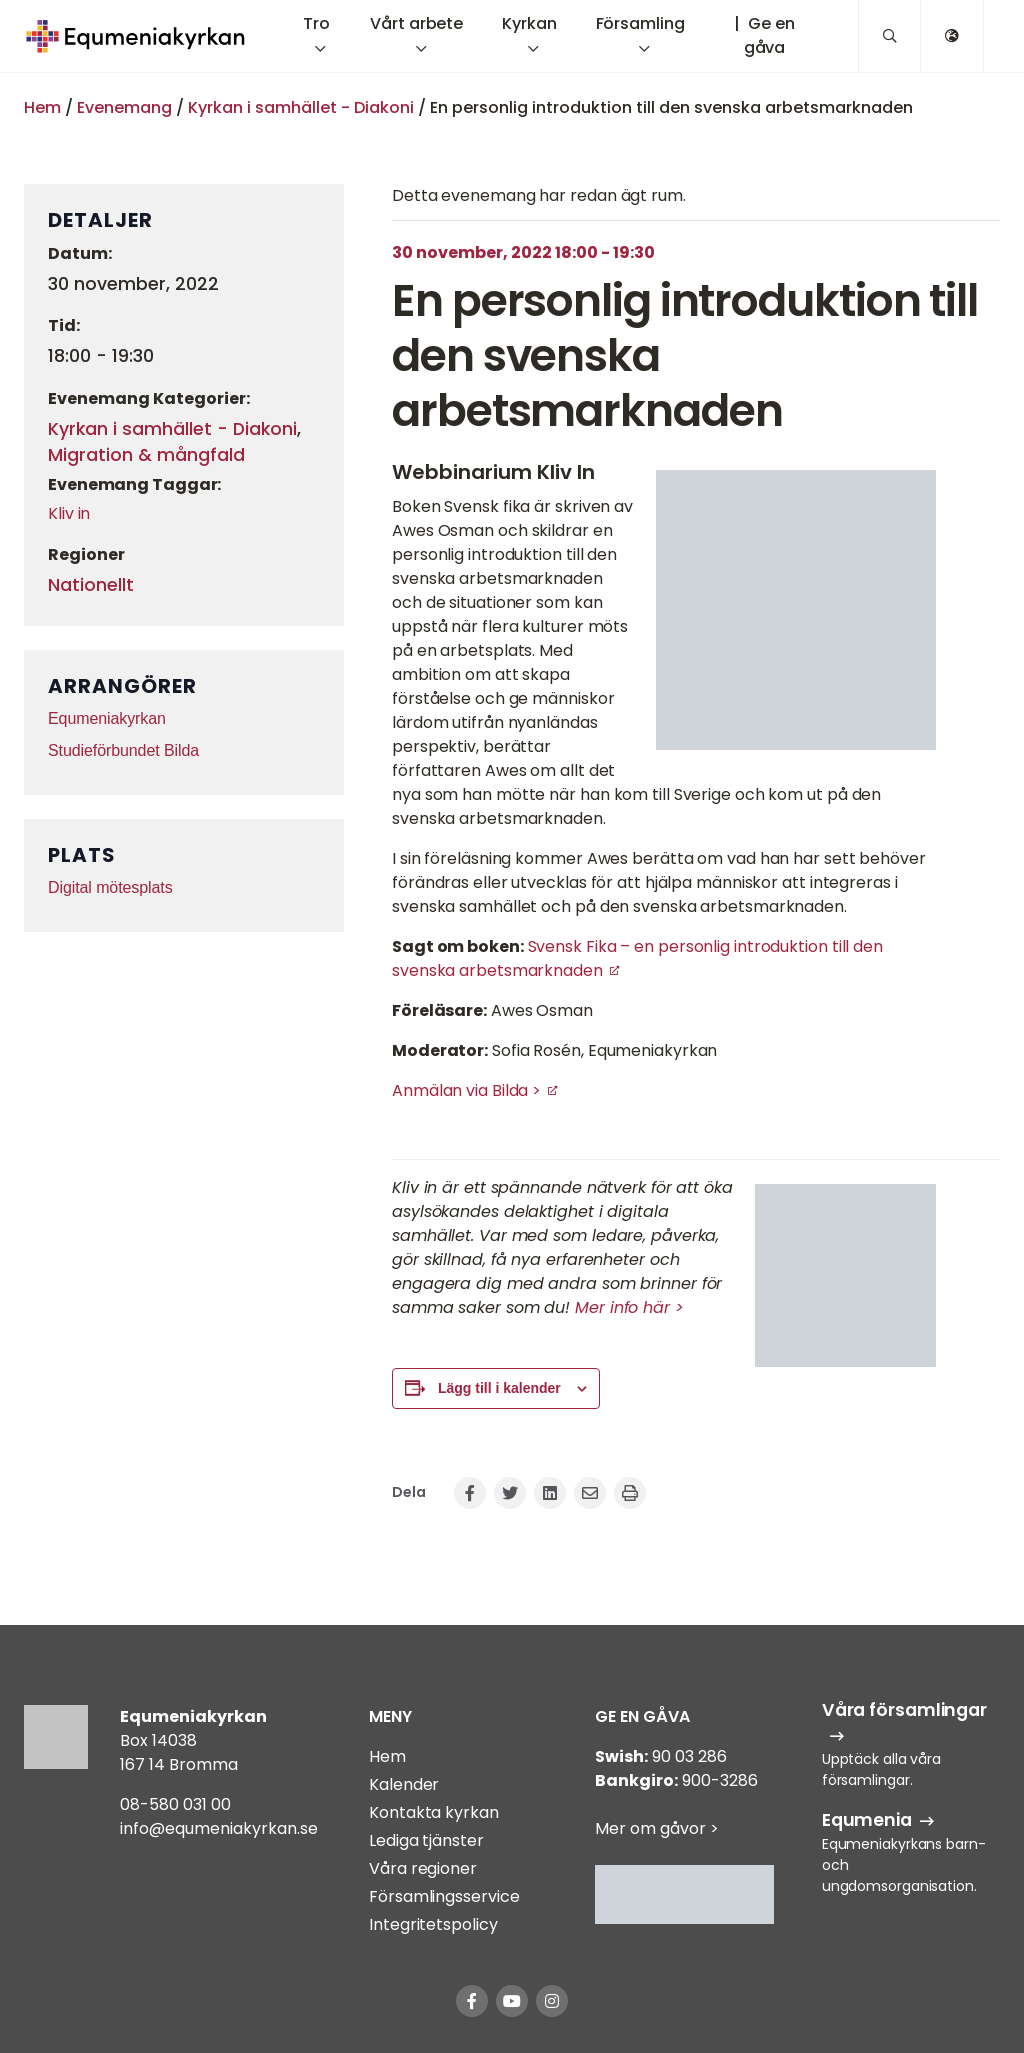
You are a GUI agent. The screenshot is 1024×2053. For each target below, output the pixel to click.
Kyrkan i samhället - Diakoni (301, 107)
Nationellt (91, 585)
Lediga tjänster (426, 1840)
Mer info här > (629, 1307)
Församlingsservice (444, 1896)
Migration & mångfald (146, 455)
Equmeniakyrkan (107, 718)
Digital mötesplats (110, 887)
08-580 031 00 (175, 1804)
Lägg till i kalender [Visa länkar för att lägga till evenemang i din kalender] (499, 1388)
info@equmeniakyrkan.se (219, 1828)
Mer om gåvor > (657, 1828)
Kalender (404, 1784)
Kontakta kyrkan (434, 1812)
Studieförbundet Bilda (123, 750)
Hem (42, 107)
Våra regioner (423, 1868)
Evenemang (124, 107)
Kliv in (69, 513)
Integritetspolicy (433, 1924)
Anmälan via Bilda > (466, 1090)
